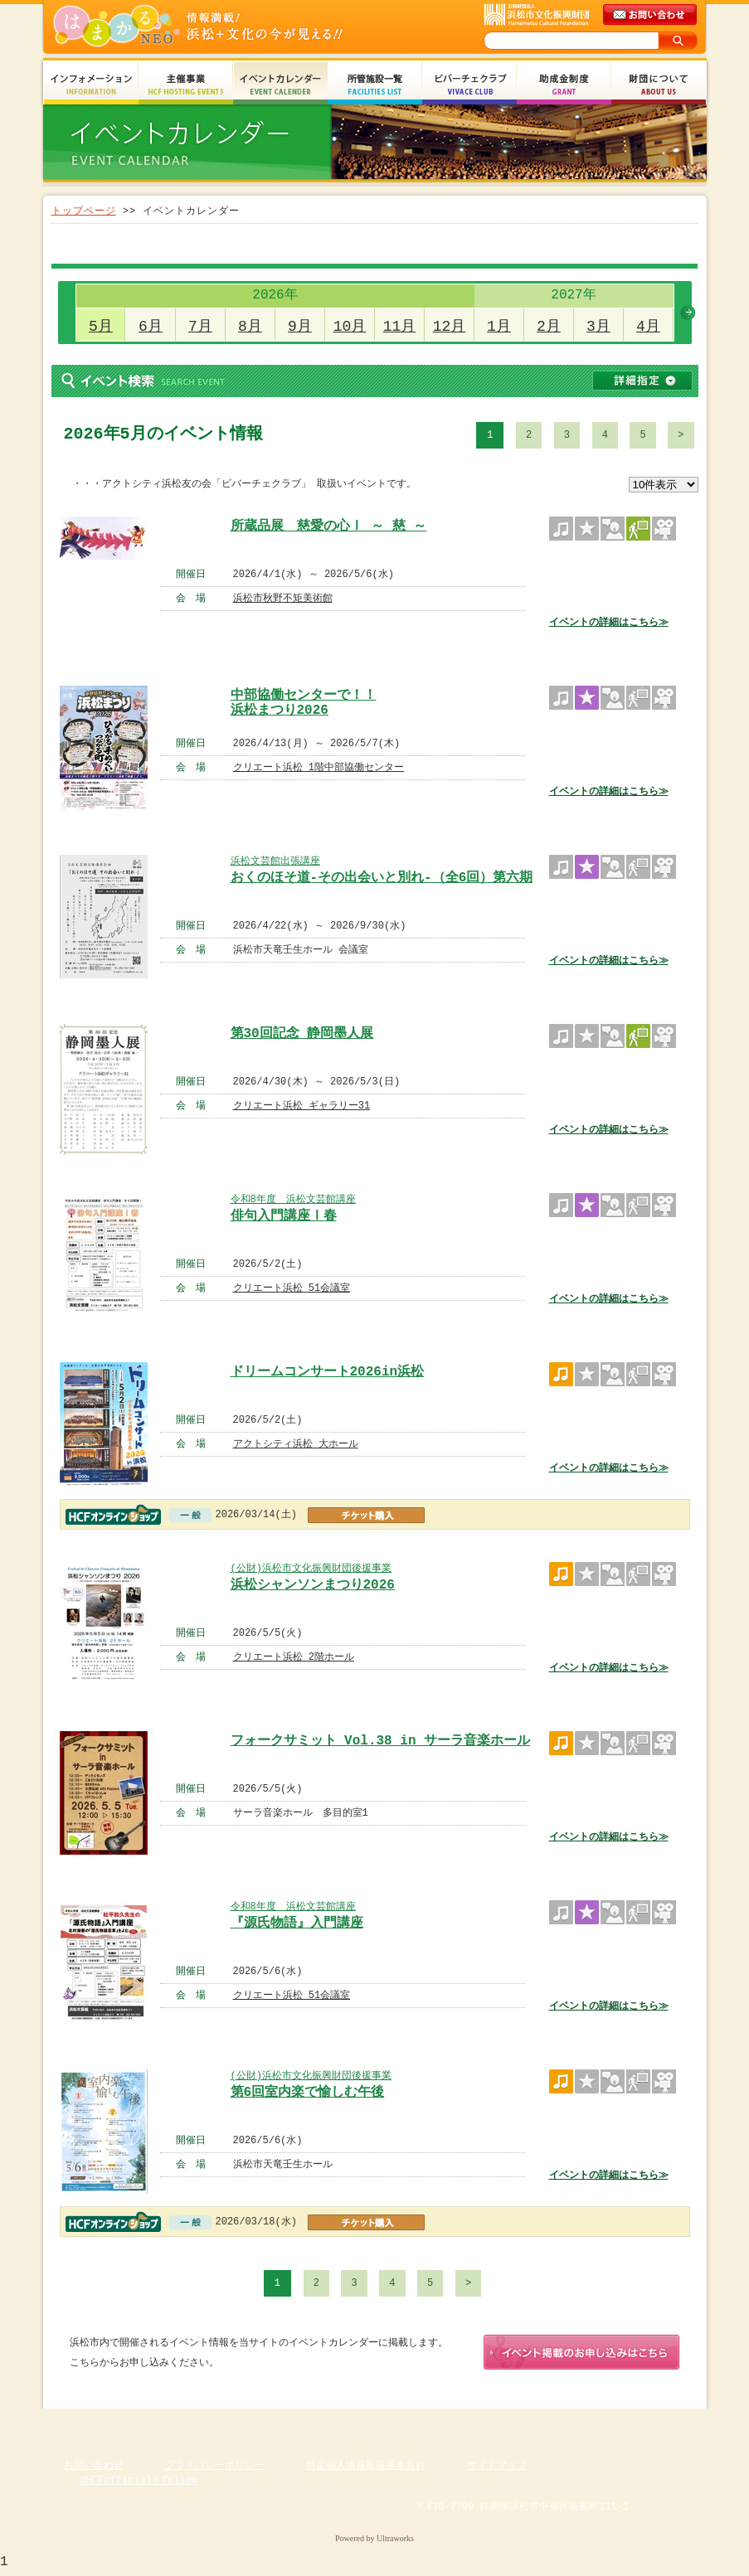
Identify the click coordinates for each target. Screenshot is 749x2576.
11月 (399, 327)
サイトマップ (497, 2469)
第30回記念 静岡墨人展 (302, 1034)
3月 (598, 327)
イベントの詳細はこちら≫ (609, 622)
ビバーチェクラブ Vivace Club (469, 85)
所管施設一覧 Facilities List (375, 85)
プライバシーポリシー (215, 2469)
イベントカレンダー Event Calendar (280, 85)
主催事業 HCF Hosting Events (186, 85)
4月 (648, 327)
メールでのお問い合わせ (651, 15)
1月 (499, 327)
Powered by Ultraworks (374, 2541)
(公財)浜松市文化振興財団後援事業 (311, 1568)
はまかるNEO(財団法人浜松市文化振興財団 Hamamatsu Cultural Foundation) (234, 27)
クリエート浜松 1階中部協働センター (318, 767)
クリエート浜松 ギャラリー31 (302, 1106)
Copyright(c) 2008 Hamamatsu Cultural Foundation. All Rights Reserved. (374, 2526)
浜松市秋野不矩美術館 (283, 598)
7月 (200, 327)
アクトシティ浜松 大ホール (295, 1444)
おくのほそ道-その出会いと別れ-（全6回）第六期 (382, 878)
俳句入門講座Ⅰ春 (284, 1216)
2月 (549, 327)
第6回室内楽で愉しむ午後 (308, 2093)
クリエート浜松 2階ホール (293, 1657)
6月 (151, 327)
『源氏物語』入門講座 (297, 1923)
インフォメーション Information (91, 85)
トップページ (83, 211)
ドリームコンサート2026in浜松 (328, 1372)
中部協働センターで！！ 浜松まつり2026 (304, 701)
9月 (300, 327)
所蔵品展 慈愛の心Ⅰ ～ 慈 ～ (329, 526)
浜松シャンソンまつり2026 (313, 1585)
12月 (449, 327)
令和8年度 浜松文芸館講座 (293, 1199)
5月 (101, 326)
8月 (250, 327)
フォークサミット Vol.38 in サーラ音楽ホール (381, 1741)
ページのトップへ (657, 2424)
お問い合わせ (94, 2469)
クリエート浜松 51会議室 (292, 1288)
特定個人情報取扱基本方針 (366, 2469)
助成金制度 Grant (564, 85)
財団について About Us (658, 85)
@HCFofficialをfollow (139, 2484)
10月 (350, 327)
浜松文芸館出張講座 (275, 861)
